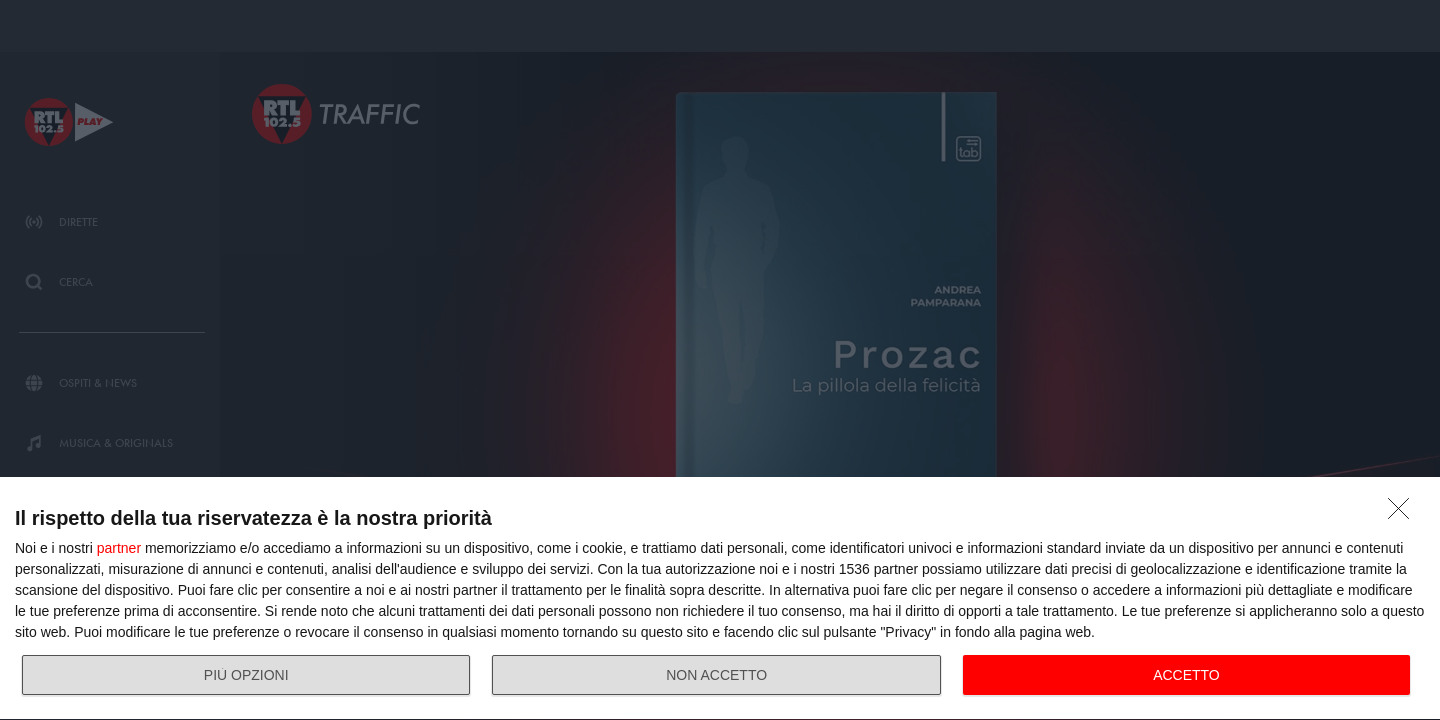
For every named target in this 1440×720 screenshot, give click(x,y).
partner (119, 548)
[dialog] (720, 599)
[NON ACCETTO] (1404, 514)
